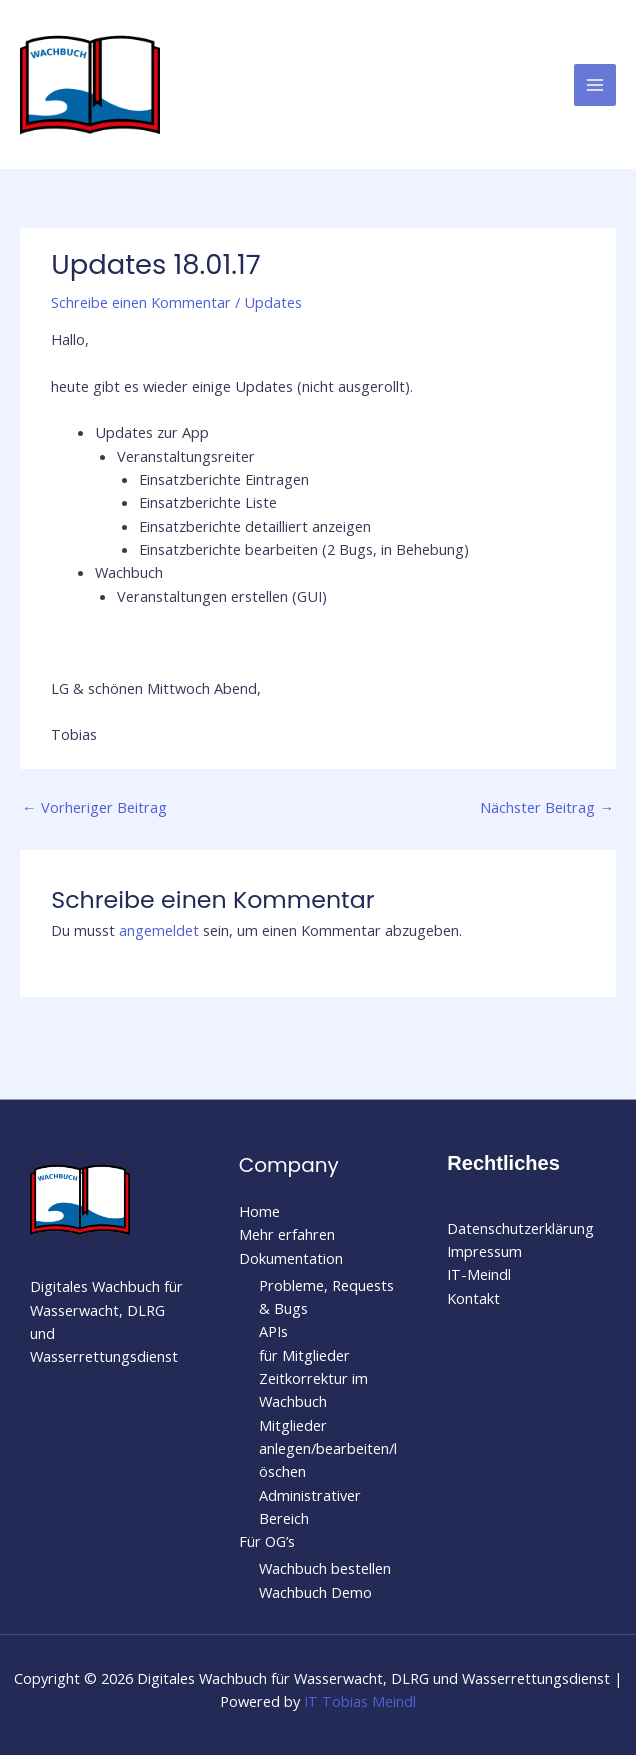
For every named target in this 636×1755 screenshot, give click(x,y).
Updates (273, 302)
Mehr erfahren (287, 1234)
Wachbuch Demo (315, 1592)
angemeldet (159, 930)
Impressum (484, 1251)
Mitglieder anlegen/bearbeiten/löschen (328, 1448)
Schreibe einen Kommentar (141, 302)
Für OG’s (267, 1541)
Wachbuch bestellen (325, 1568)
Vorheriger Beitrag (94, 807)
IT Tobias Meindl (360, 1701)
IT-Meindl (479, 1274)
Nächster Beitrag (547, 807)
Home (259, 1211)
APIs (273, 1331)
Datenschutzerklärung (520, 1228)
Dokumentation (291, 1258)
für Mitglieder (304, 1355)
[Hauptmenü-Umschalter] (595, 85)
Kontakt (473, 1298)
